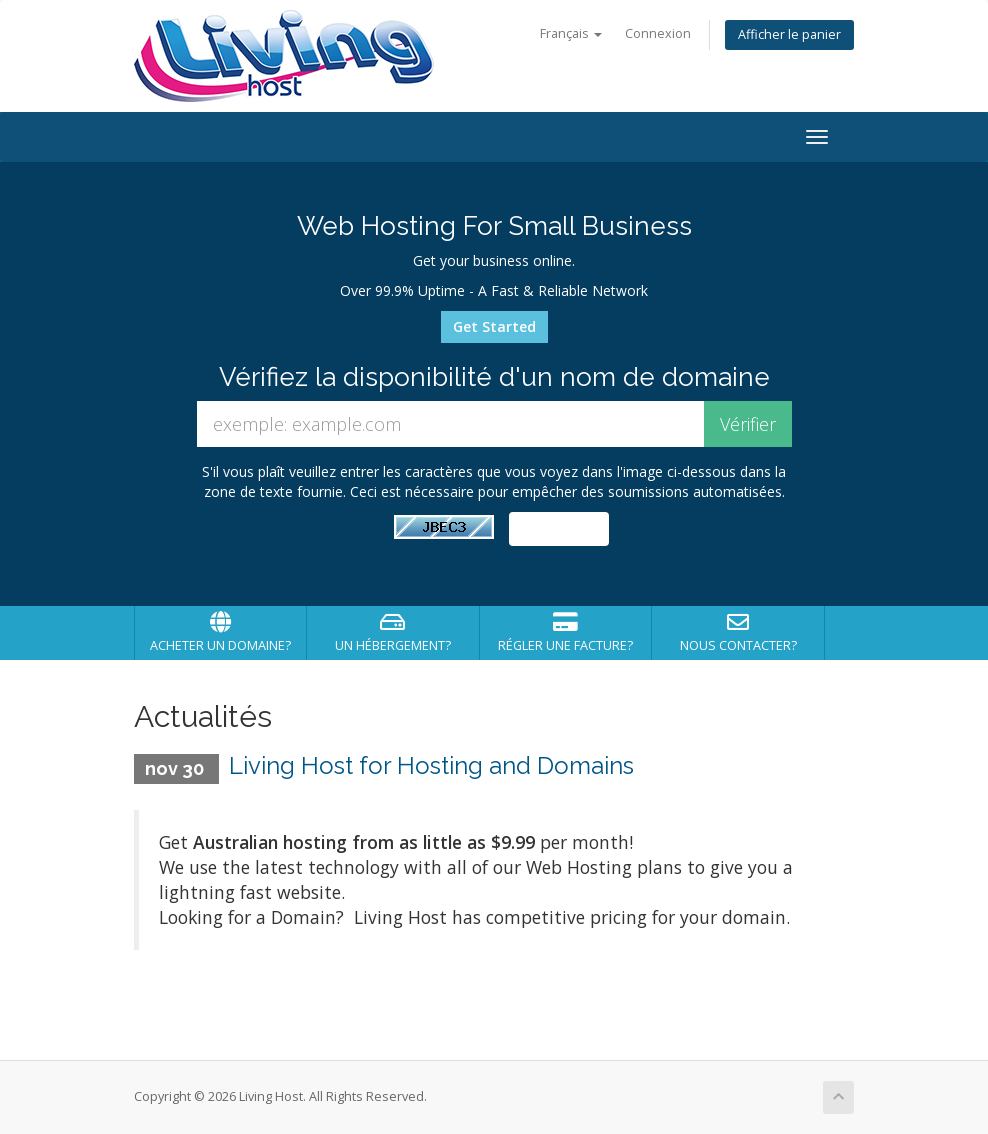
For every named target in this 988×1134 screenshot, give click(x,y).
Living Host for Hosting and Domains (431, 765)
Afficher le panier (789, 34)
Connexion (658, 33)
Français (571, 33)
